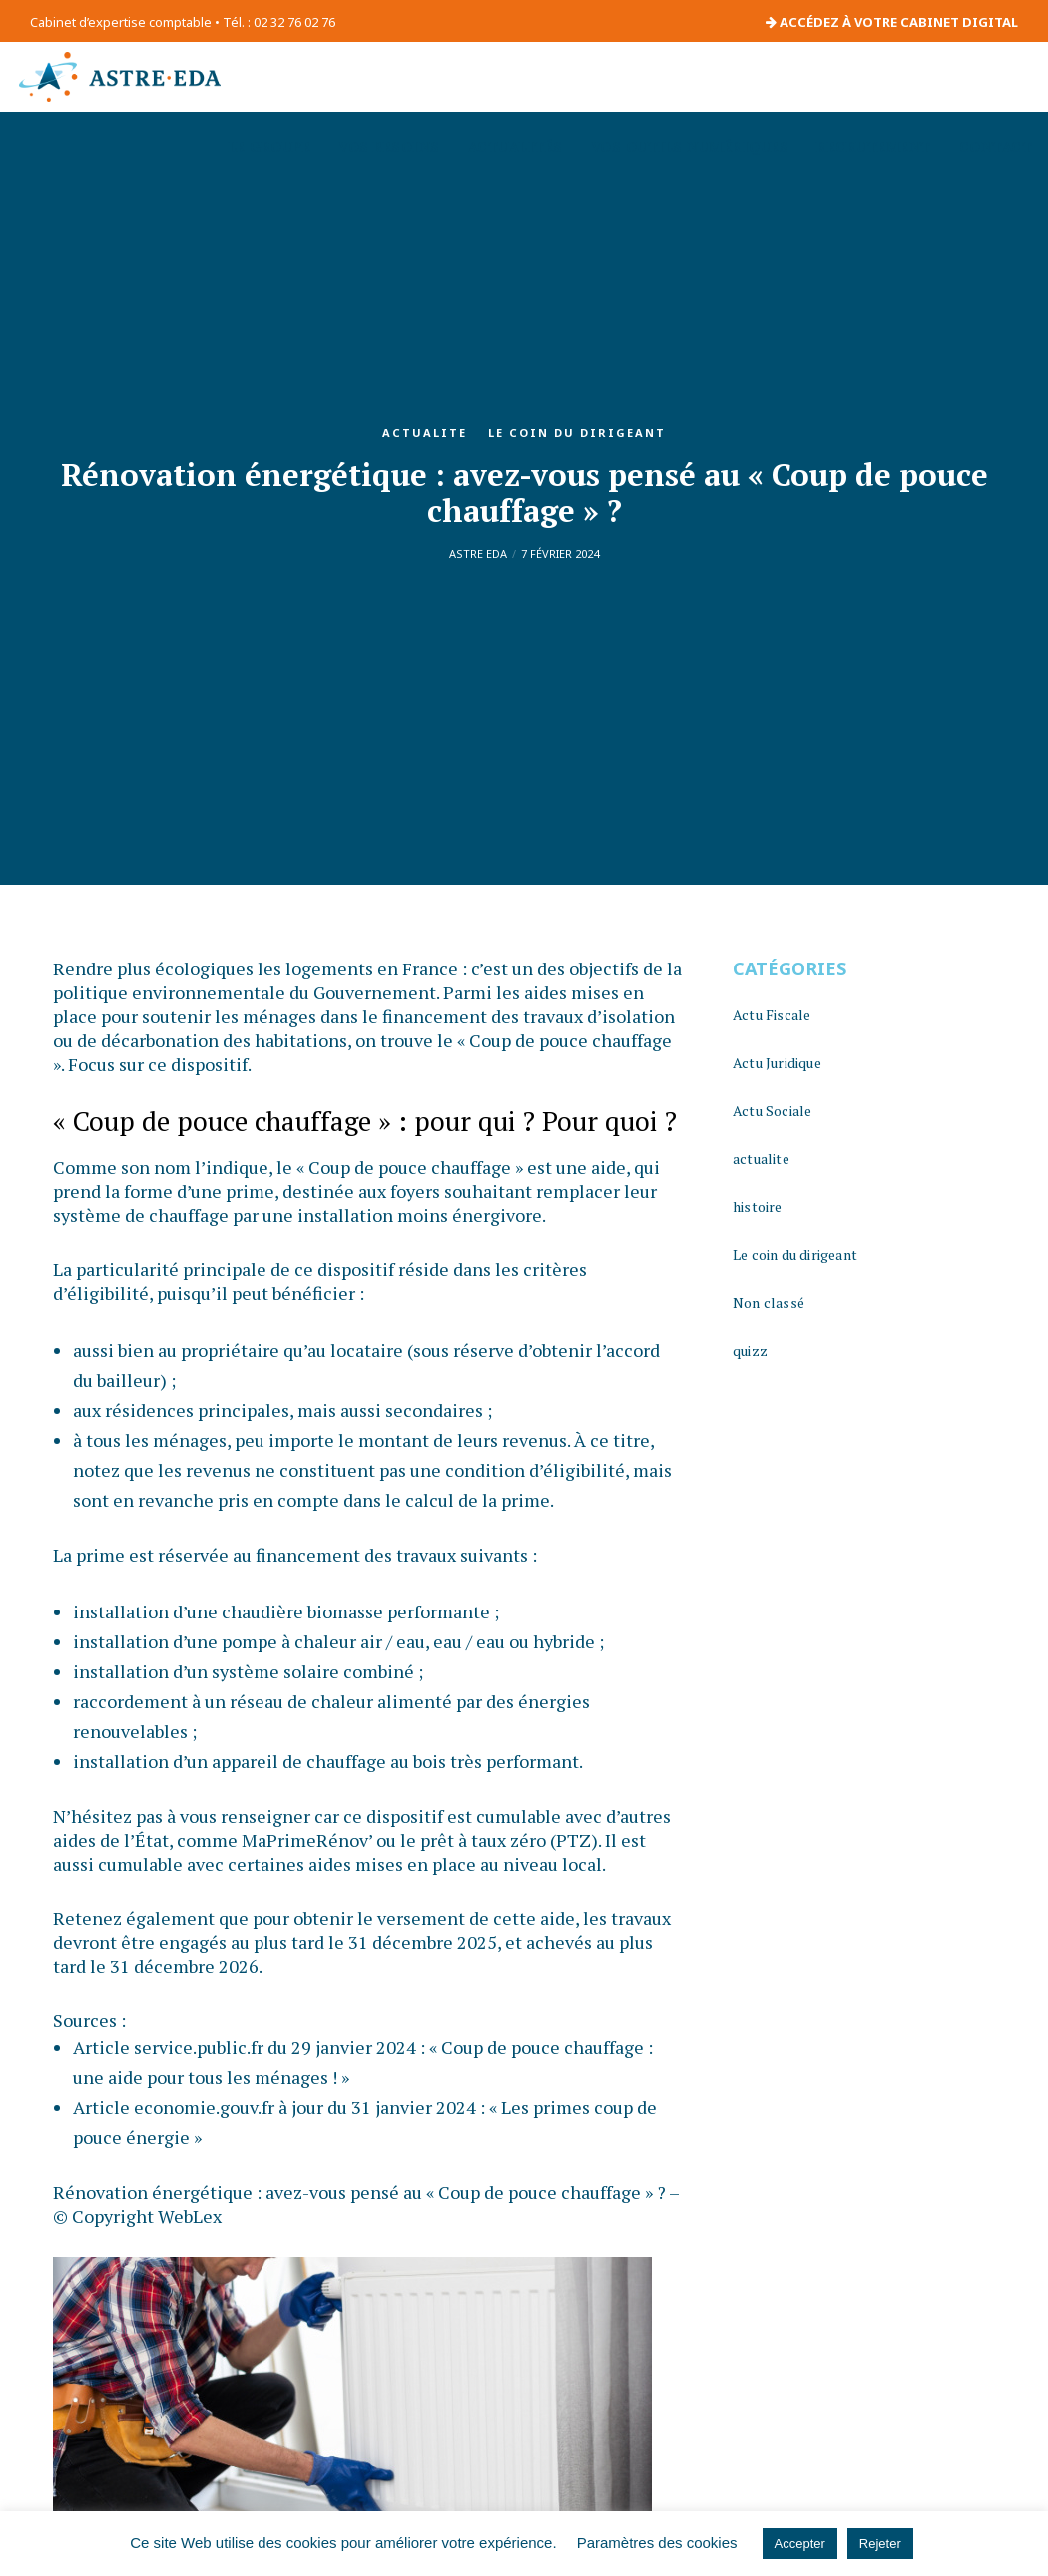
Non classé (768, 1302)
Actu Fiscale (771, 1014)
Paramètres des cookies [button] (657, 2542)
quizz (750, 1350)
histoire (758, 1206)
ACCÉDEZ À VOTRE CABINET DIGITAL (892, 22)
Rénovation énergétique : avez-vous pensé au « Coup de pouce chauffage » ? (359, 2192)
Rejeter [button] (880, 2543)
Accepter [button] (800, 2543)
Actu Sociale (772, 1110)
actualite (424, 432)
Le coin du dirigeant (577, 432)
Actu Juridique (777, 1062)
